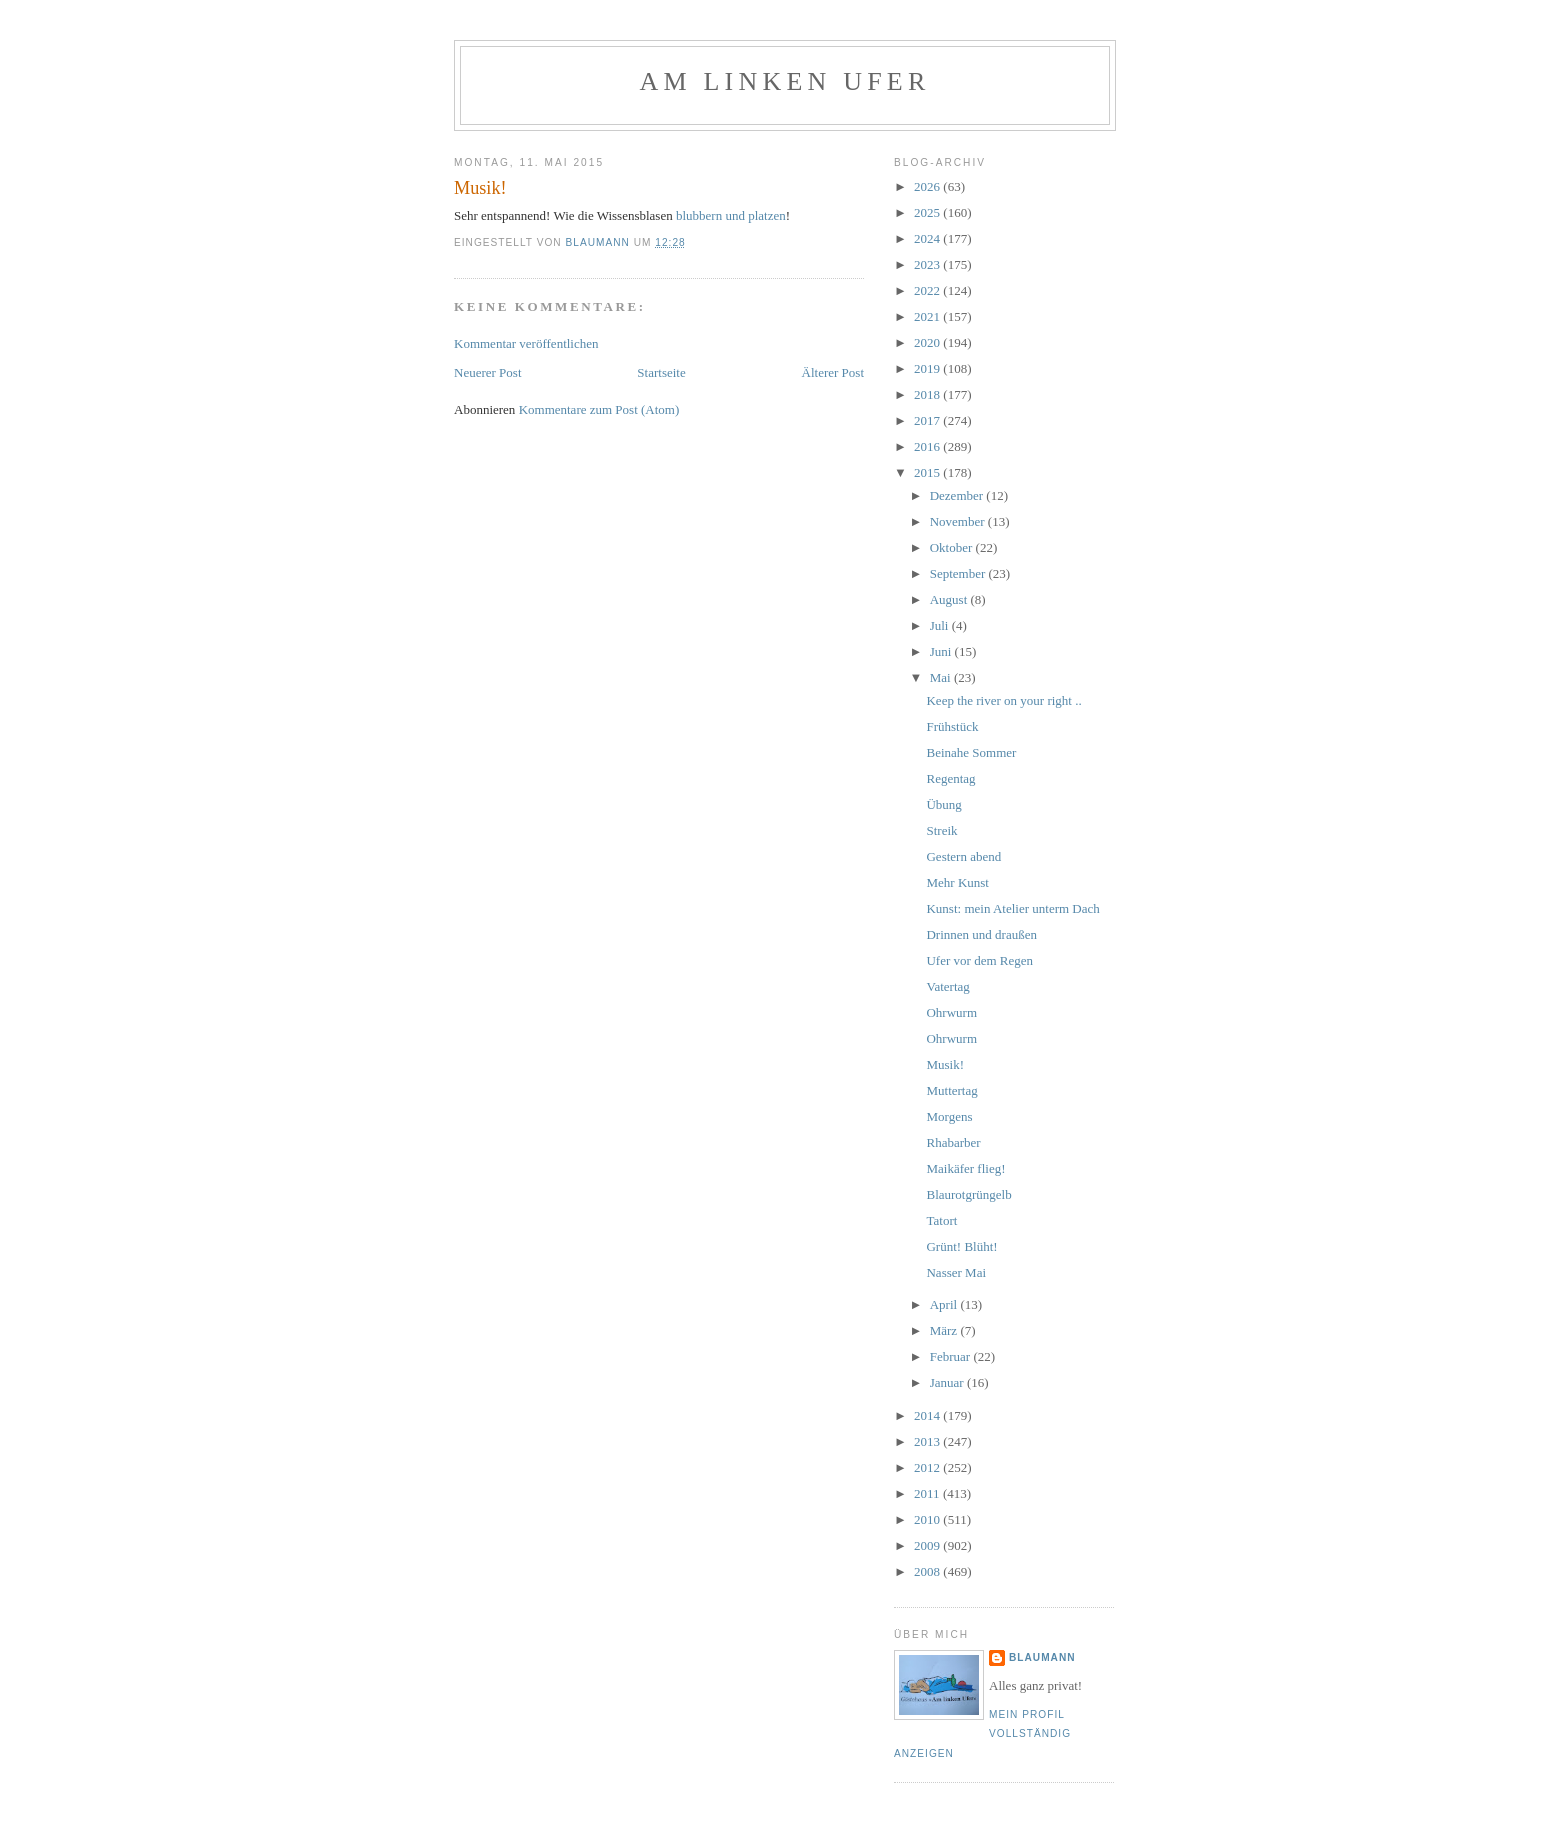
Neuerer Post (488, 372)
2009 (928, 1545)
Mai (942, 677)
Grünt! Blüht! (961, 1246)
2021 (928, 316)
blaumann (1042, 1657)
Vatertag (947, 986)
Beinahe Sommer (971, 752)
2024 (928, 238)
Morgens (949, 1116)
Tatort (941, 1220)
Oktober (953, 547)
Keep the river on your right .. (1003, 700)
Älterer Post (833, 372)
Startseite (661, 372)
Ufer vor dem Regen (979, 960)
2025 (928, 212)
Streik (941, 830)
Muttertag (951, 1090)
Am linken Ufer (785, 81)
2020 (928, 342)
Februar (952, 1356)
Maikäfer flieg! (965, 1168)
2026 (928, 186)
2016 (928, 446)
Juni (942, 651)
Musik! (945, 1064)
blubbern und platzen (731, 215)
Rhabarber (953, 1142)
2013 (928, 1441)
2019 (928, 368)
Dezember (958, 495)
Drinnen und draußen (981, 934)
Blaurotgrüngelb (968, 1194)
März (945, 1330)
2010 (928, 1519)
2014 (928, 1415)
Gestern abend (963, 856)
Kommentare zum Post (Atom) (599, 409)
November (959, 521)
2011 (928, 1493)
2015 (928, 472)
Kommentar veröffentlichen (526, 343)
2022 (928, 290)
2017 (928, 420)
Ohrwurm (951, 1012)
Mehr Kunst (957, 882)
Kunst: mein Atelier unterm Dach (1012, 908)
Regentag (950, 778)
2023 (928, 264)
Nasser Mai (956, 1272)
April (945, 1304)
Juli (941, 625)
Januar (948, 1382)
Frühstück (952, 726)
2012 (928, 1467)
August (950, 599)
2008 (928, 1571)
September (959, 573)
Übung (943, 804)
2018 (928, 394)
